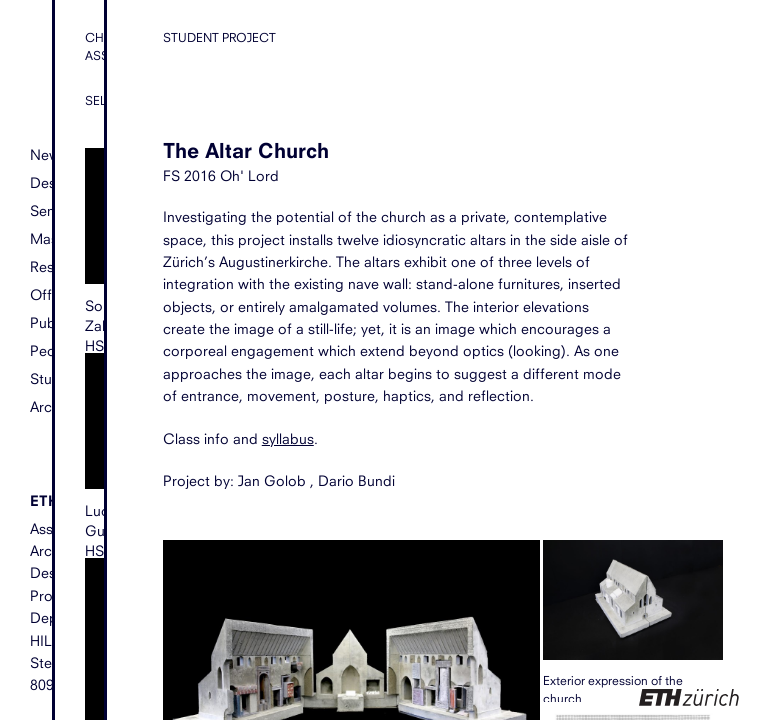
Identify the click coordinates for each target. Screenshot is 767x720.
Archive (54, 406)
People (53, 350)
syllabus (308, 461)
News (48, 155)
